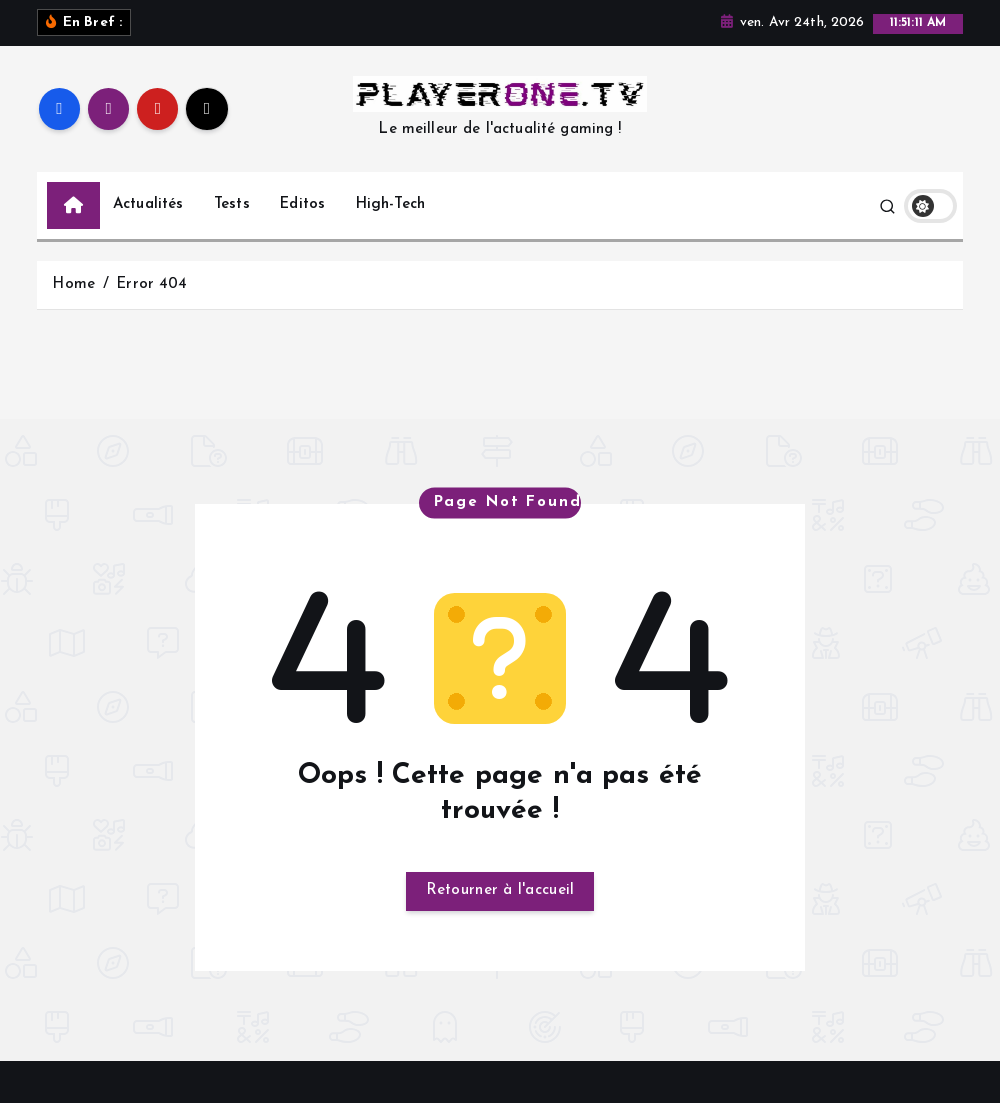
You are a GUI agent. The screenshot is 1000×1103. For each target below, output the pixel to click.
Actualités (148, 227)
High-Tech (390, 227)
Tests (232, 227)
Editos (302, 227)
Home (73, 307)
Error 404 (151, 307)
